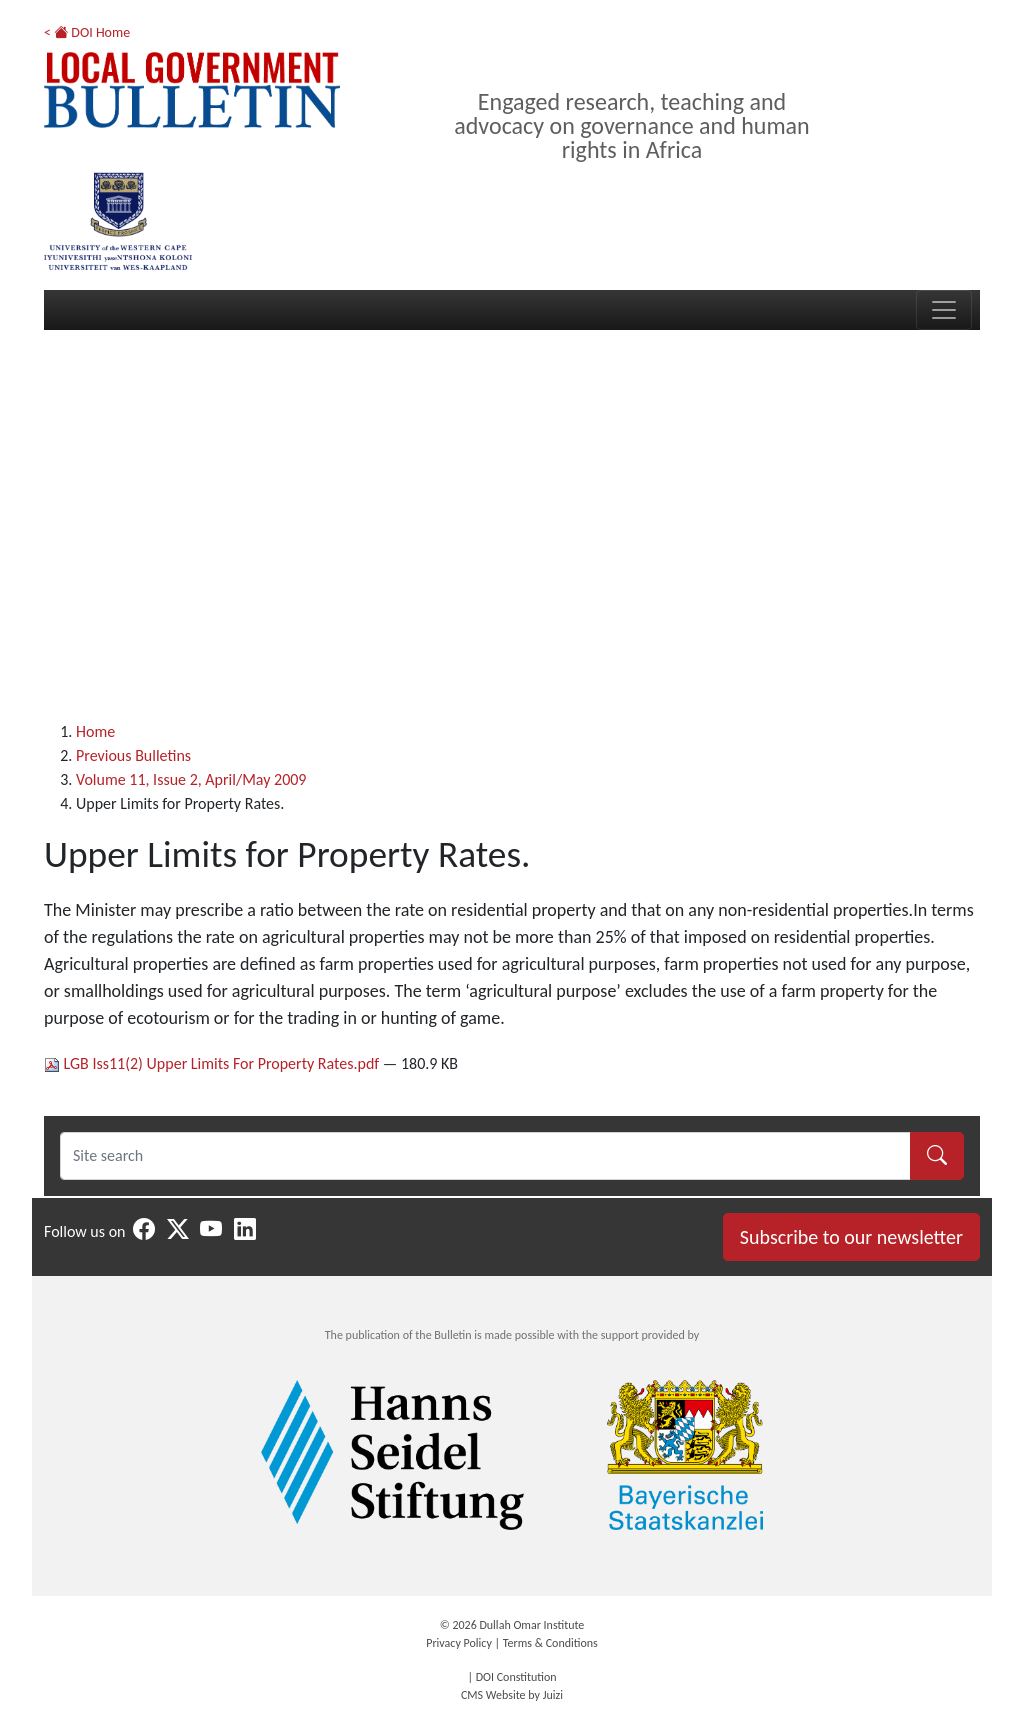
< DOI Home (87, 32)
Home (95, 731)
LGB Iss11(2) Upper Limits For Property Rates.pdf (213, 1063)
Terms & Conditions (550, 1643)
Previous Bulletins (133, 755)
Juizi (553, 1695)
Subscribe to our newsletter (851, 1237)
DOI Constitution (516, 1677)
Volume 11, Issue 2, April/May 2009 (191, 779)
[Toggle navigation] (944, 310)
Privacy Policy (459, 1643)
